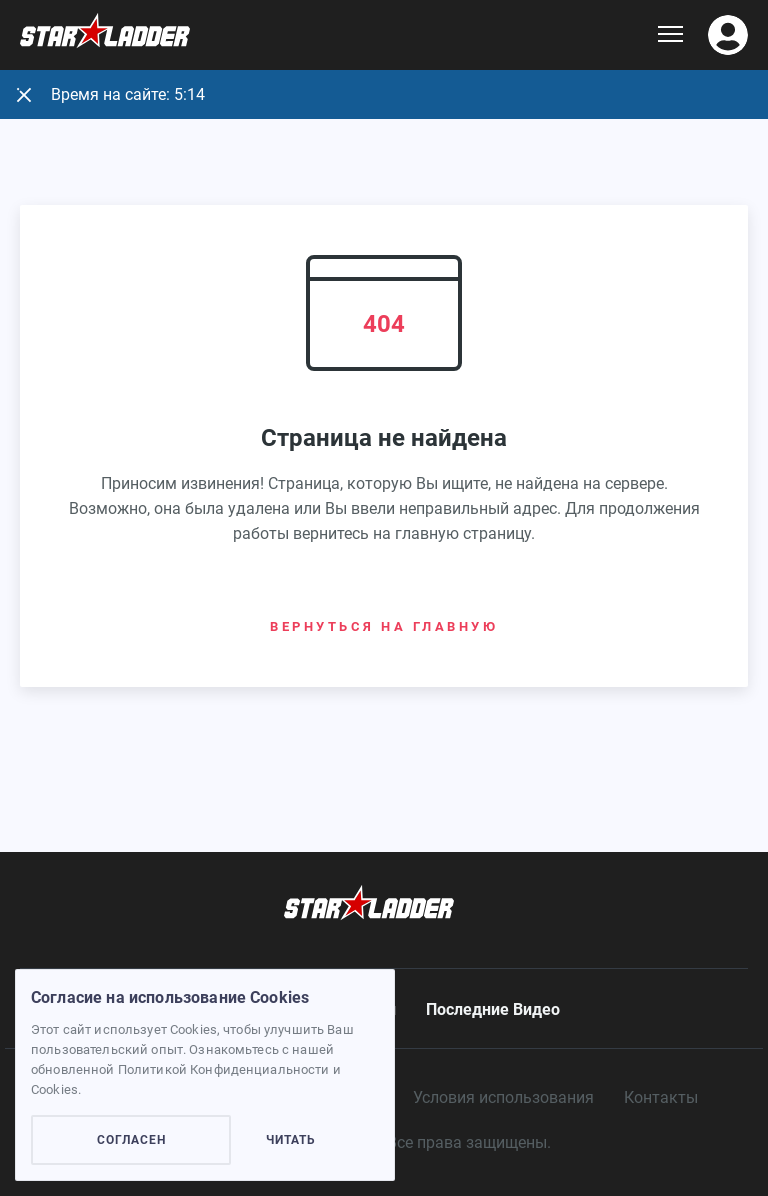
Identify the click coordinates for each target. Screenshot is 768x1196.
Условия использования (503, 1097)
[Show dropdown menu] (670, 35)
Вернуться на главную (384, 626)
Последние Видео (493, 1009)
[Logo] (339, 35)
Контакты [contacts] (661, 1097)
